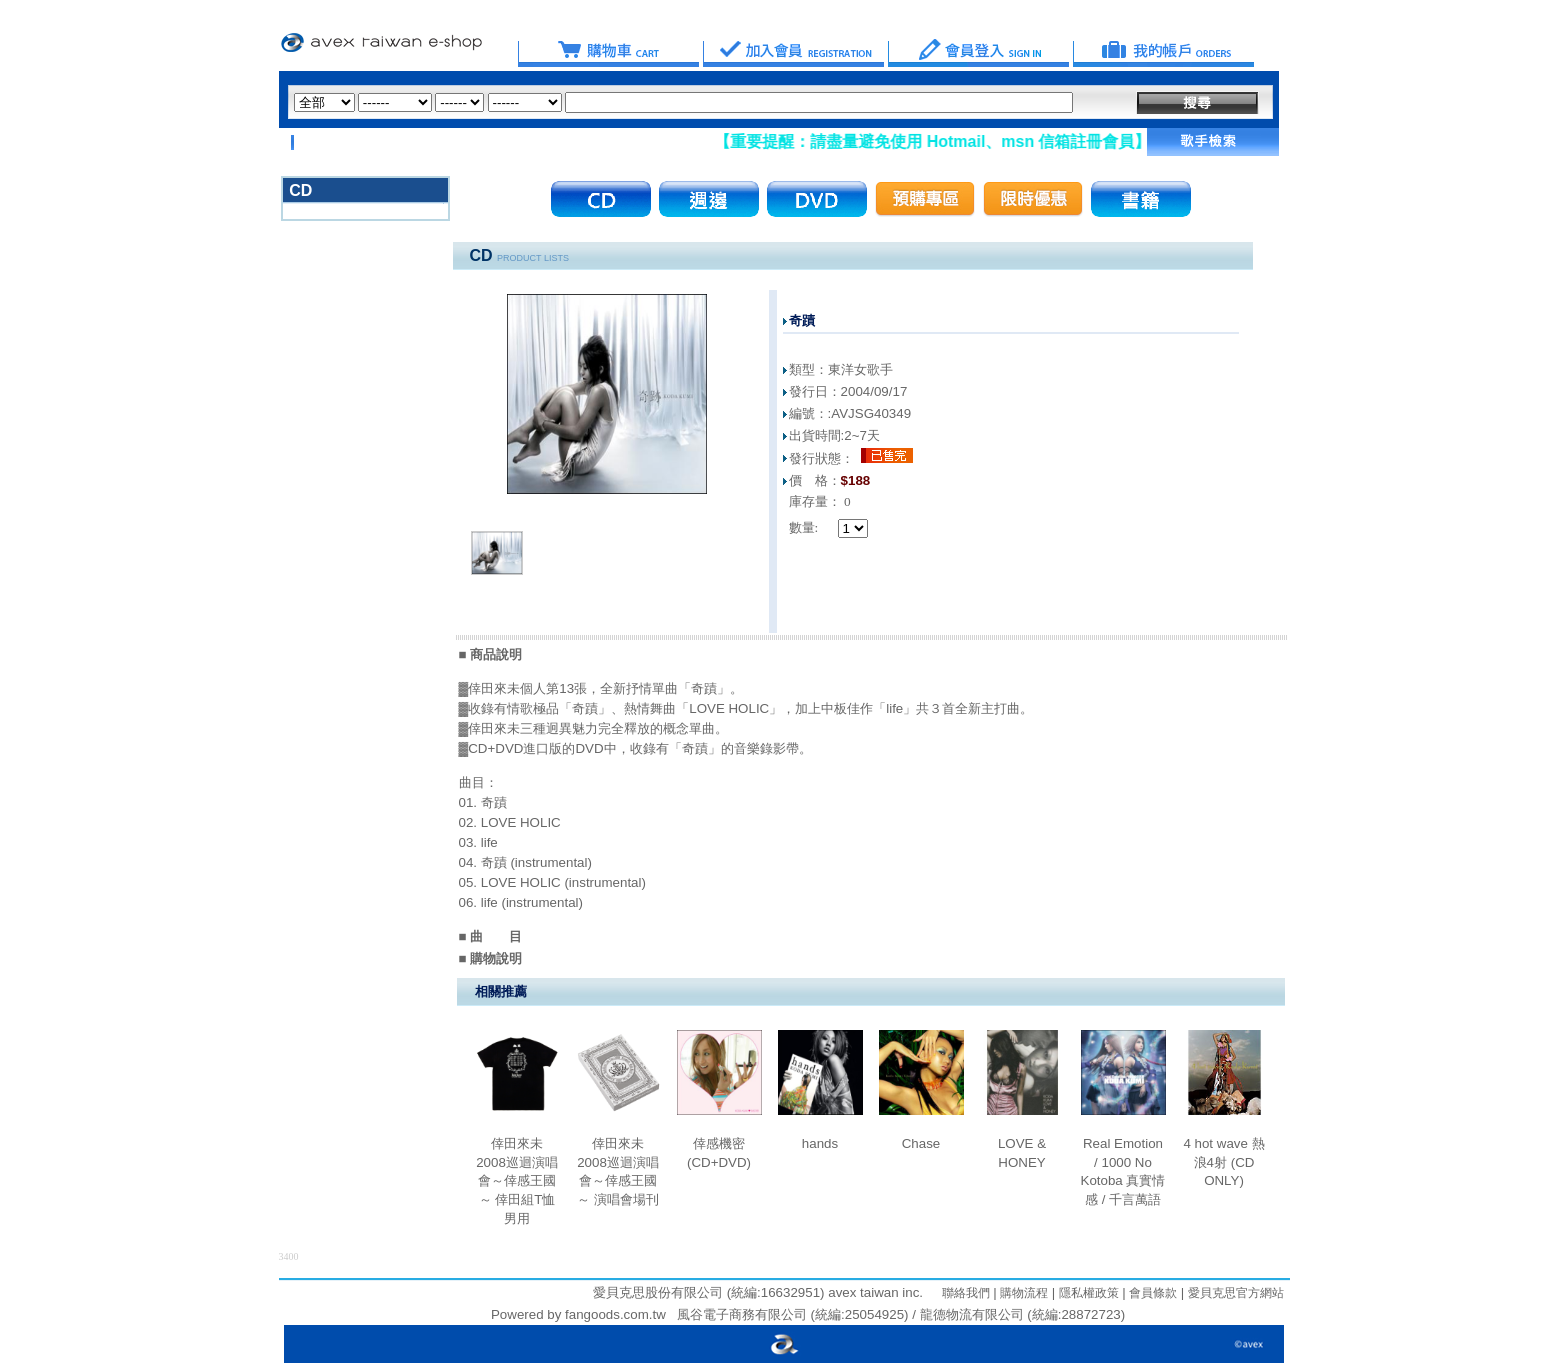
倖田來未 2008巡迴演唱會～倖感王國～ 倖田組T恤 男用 (517, 1181)
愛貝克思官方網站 (1236, 1293)
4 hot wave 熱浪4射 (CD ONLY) (1223, 1162)
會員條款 (1151, 1293)
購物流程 (1022, 1293)
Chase (921, 1143)
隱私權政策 (1086, 1293)
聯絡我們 (966, 1293)
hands (820, 1143)
